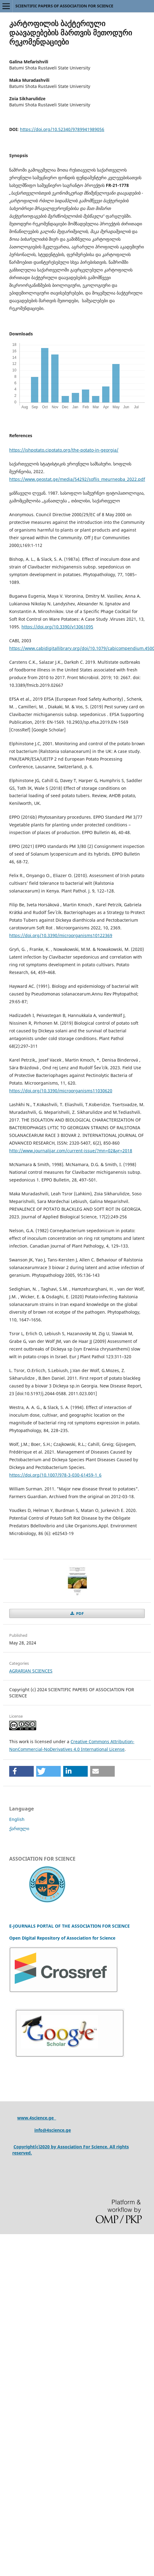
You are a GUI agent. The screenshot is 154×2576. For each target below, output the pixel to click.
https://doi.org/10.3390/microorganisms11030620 (60, 1091)
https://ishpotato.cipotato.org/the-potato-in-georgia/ (63, 450)
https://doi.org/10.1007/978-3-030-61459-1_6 (55, 1475)
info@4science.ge (52, 2130)
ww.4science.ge (38, 2118)
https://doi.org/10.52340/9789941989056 (62, 129)
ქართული (19, 1828)
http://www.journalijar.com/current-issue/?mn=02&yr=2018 (70, 1150)
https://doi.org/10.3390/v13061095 (57, 627)
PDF (79, 1613)
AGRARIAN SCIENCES (30, 1671)
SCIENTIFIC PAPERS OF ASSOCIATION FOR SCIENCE (64, 6)
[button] (21, 1771)
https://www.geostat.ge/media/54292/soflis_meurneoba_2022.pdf (77, 479)
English (17, 1819)
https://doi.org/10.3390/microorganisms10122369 (60, 935)
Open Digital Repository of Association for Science (62, 1938)
